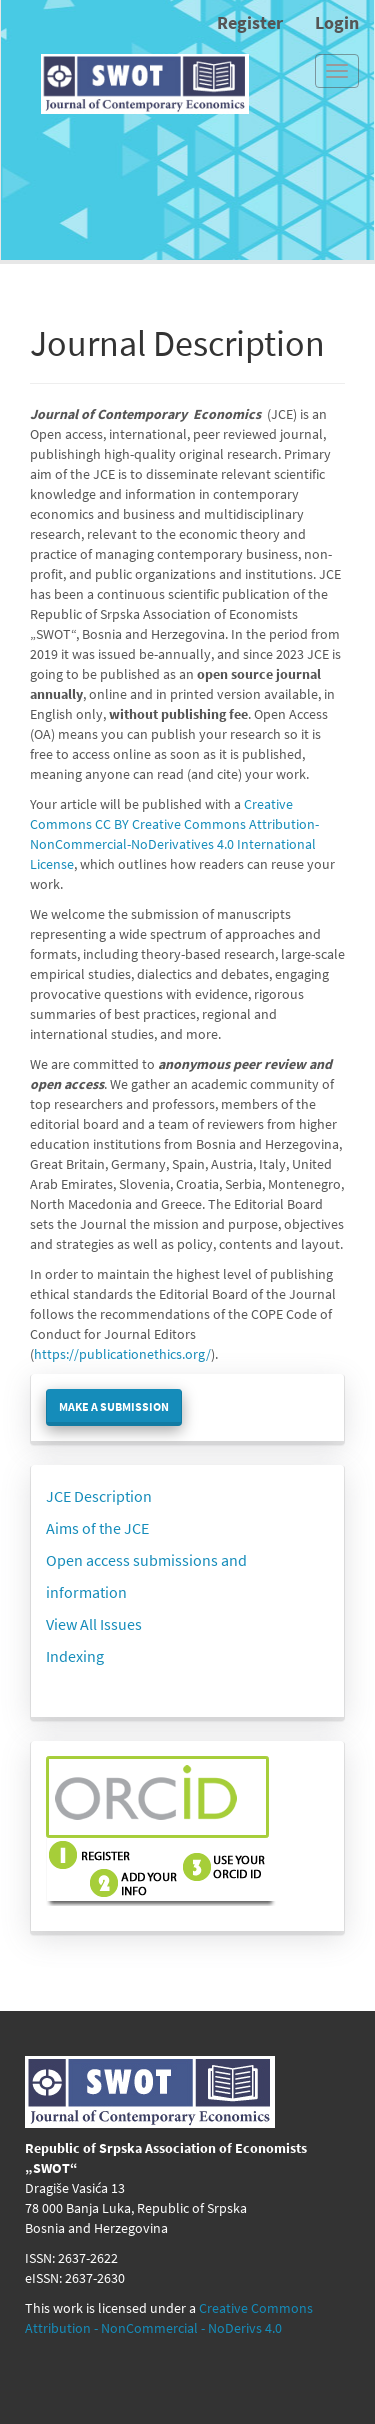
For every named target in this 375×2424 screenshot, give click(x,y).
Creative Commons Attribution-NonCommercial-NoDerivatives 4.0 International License (174, 844)
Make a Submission (114, 1406)
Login (337, 22)
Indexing (75, 1656)
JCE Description (99, 1496)
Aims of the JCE (97, 1528)
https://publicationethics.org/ (122, 1354)
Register (250, 22)
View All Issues (94, 1624)
